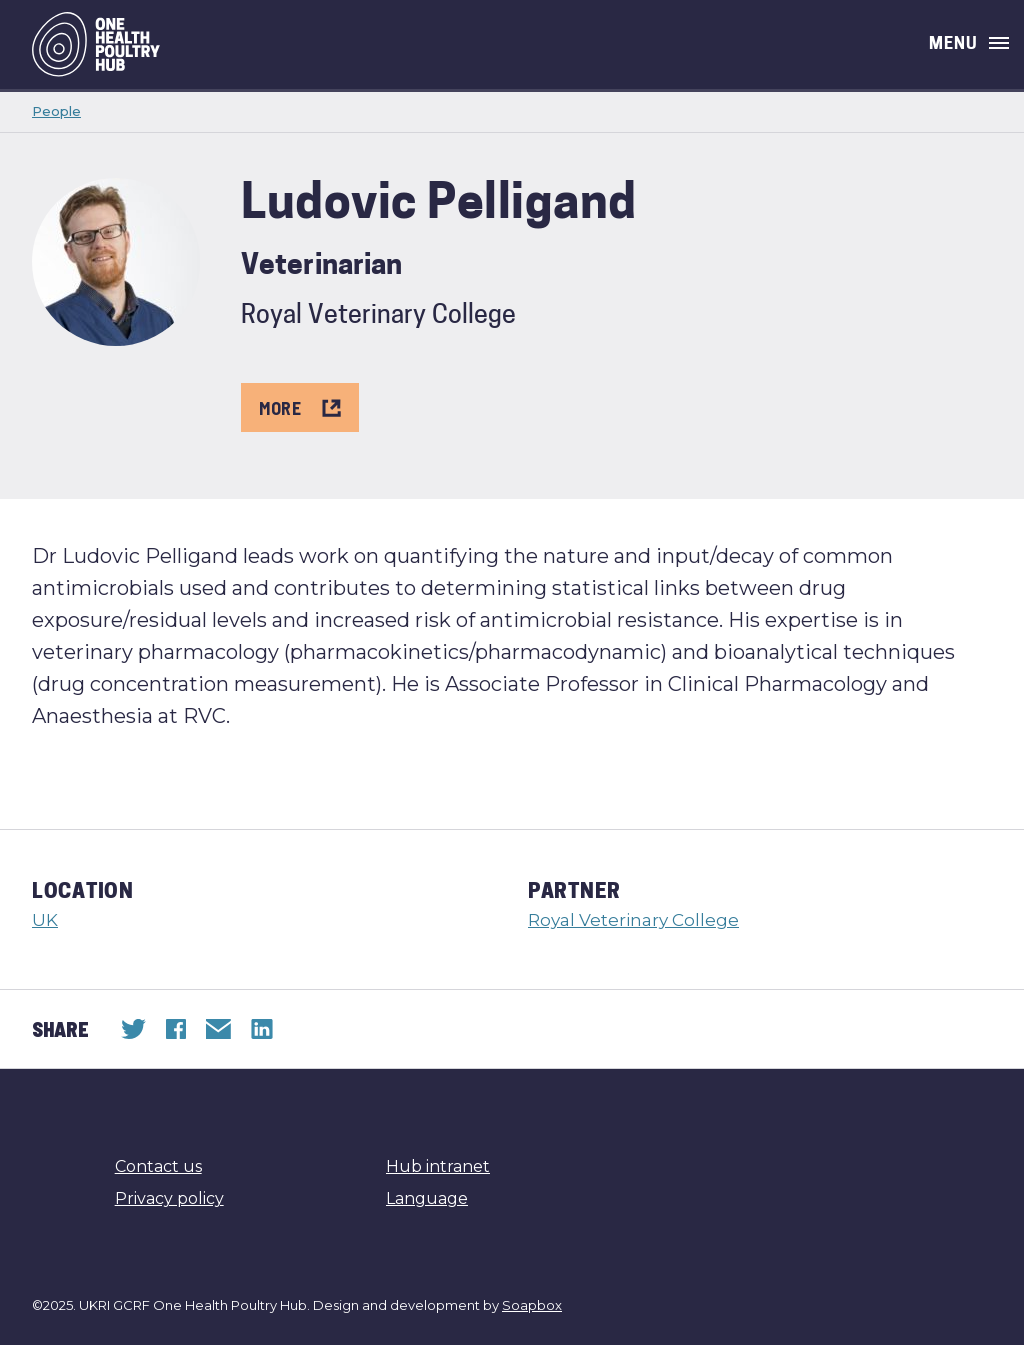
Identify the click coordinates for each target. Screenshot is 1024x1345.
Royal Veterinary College (633, 920)
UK (45, 920)
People (56, 111)
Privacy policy (169, 1198)
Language (427, 1198)
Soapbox (532, 1305)
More (300, 408)
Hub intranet (438, 1166)
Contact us (158, 1166)
